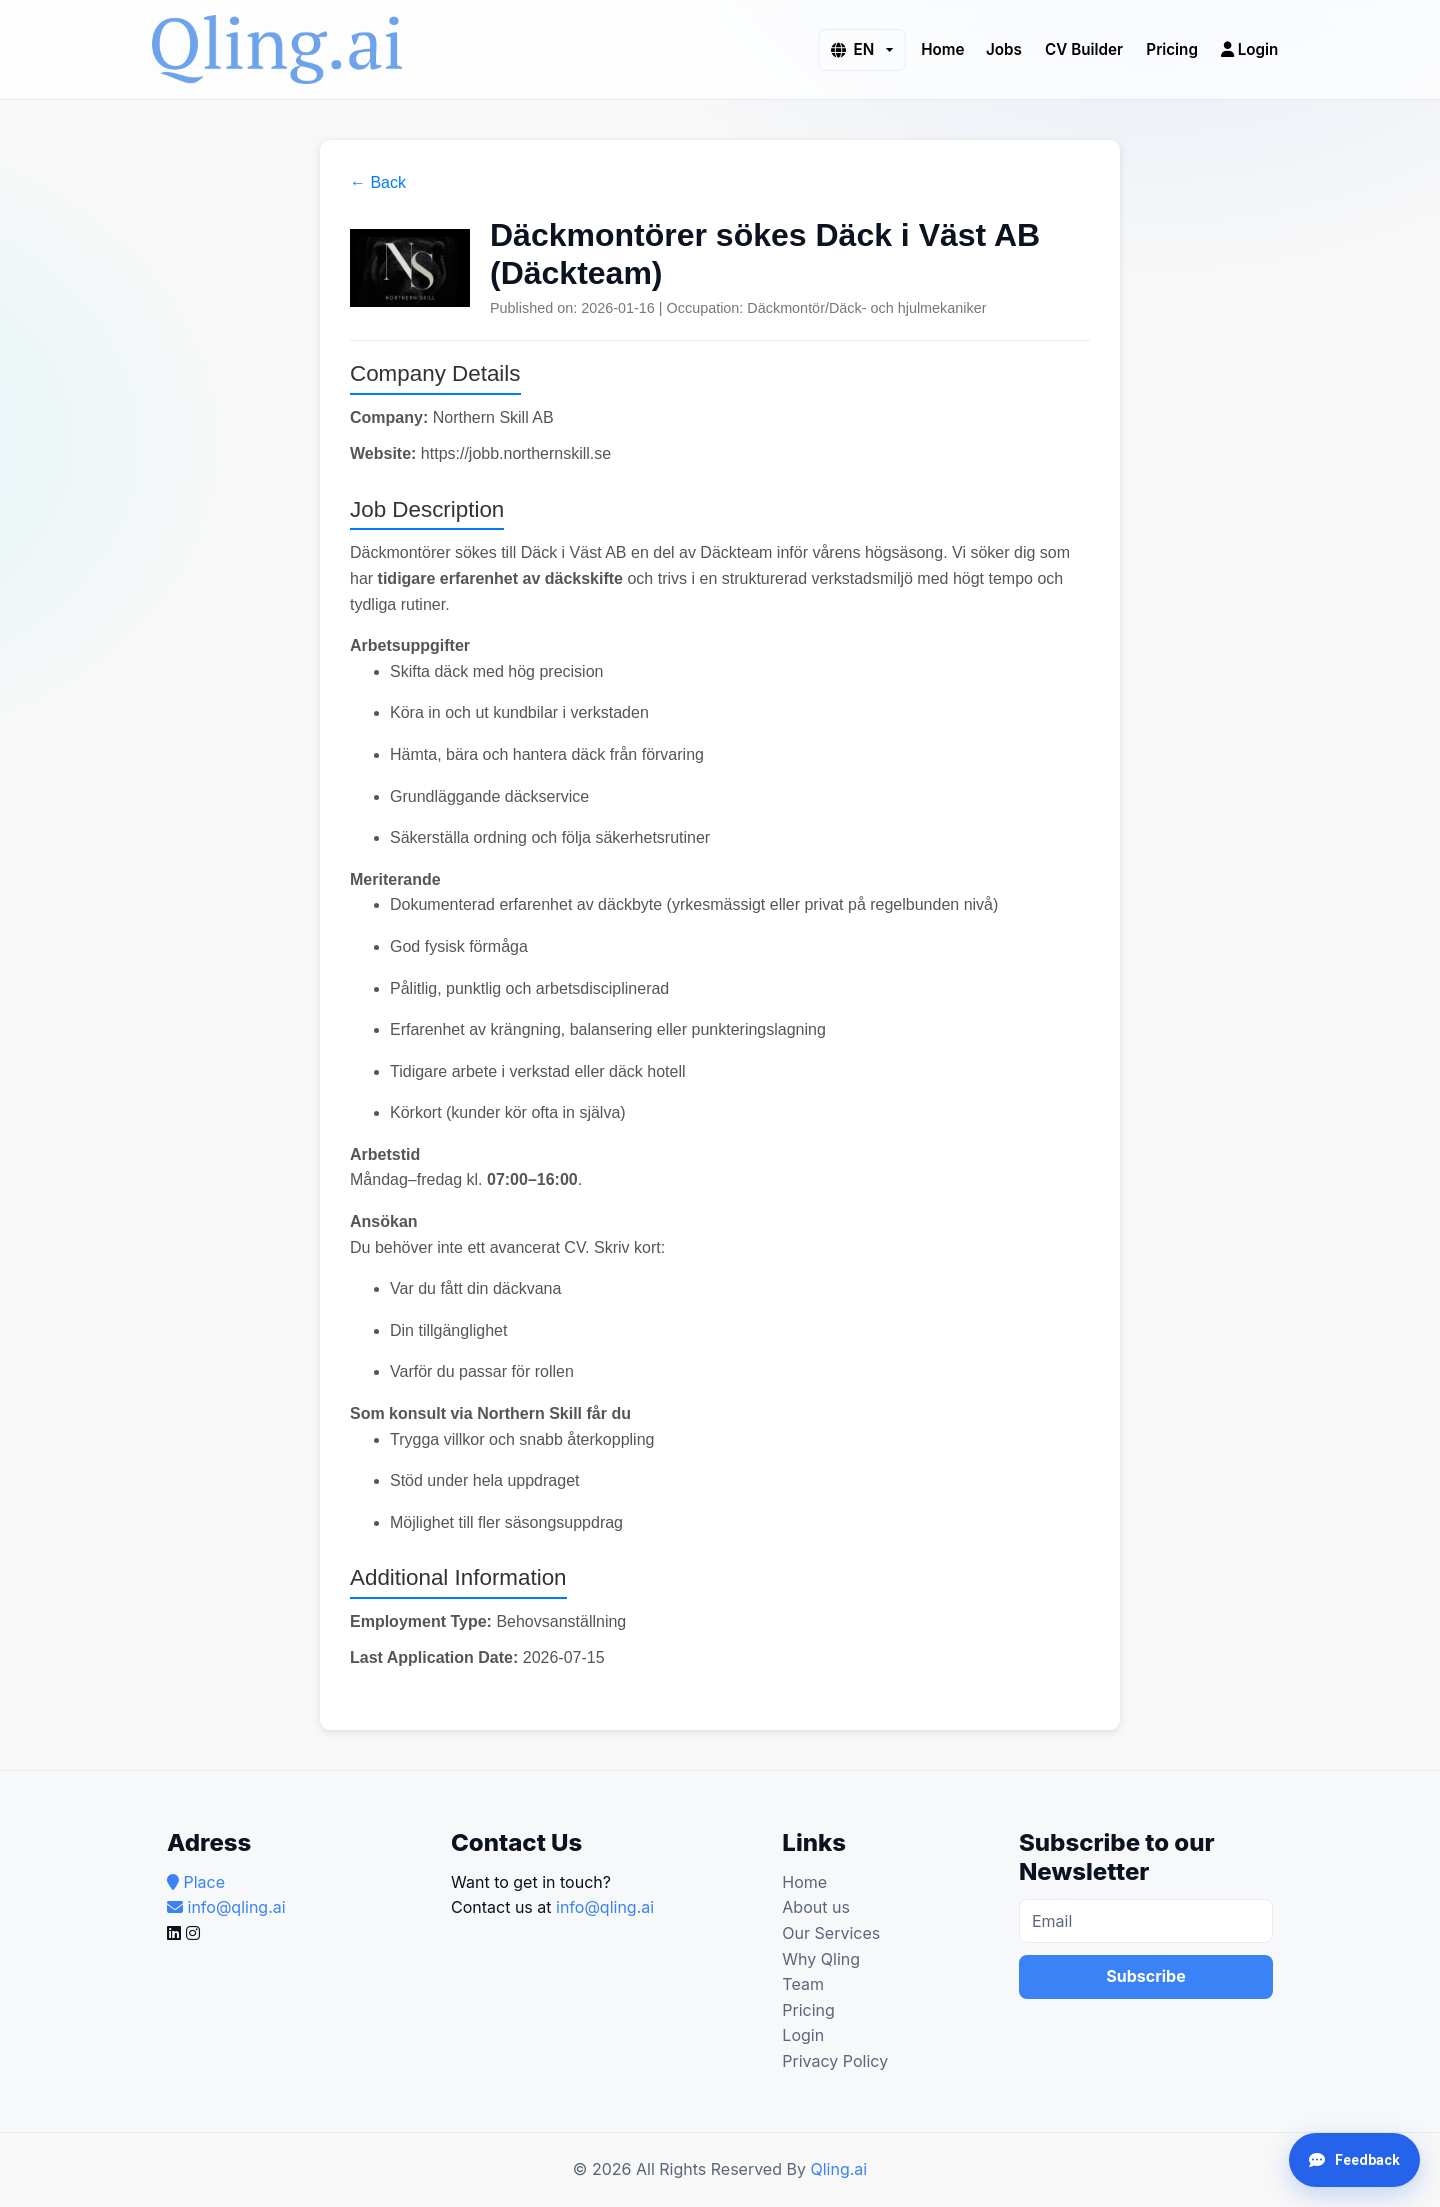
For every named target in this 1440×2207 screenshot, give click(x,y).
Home (942, 48)
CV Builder (1084, 48)
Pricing (1172, 48)
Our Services (831, 1933)
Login (1250, 48)
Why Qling (821, 1959)
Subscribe (1145, 1976)
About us (816, 1907)
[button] (861, 49)
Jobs (1004, 48)
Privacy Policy (835, 2061)
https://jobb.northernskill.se (516, 453)
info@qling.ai (605, 1907)
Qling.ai (838, 2169)
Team (803, 1984)
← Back (378, 182)
